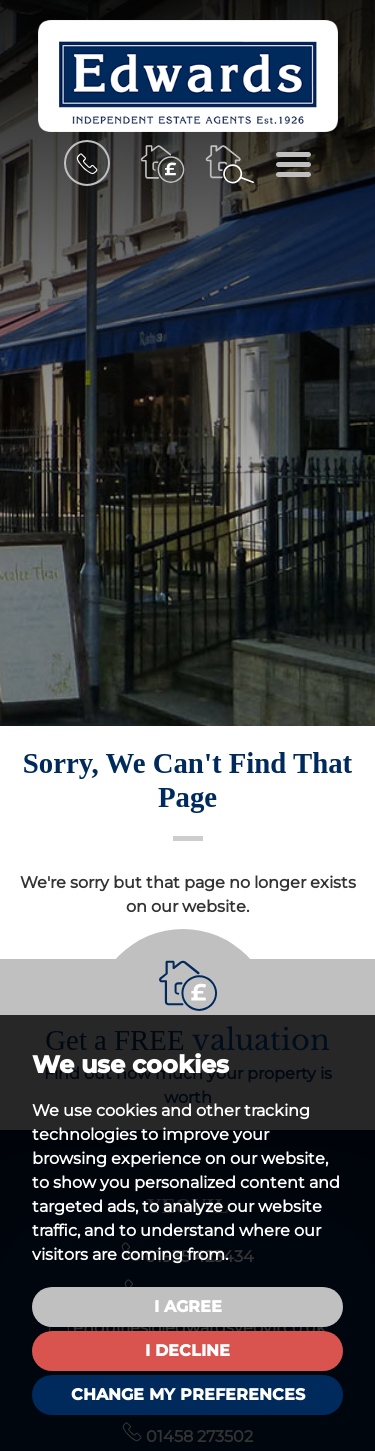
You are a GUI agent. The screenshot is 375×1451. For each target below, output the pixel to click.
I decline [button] (187, 1350)
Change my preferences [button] (188, 1394)
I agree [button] (188, 1306)
